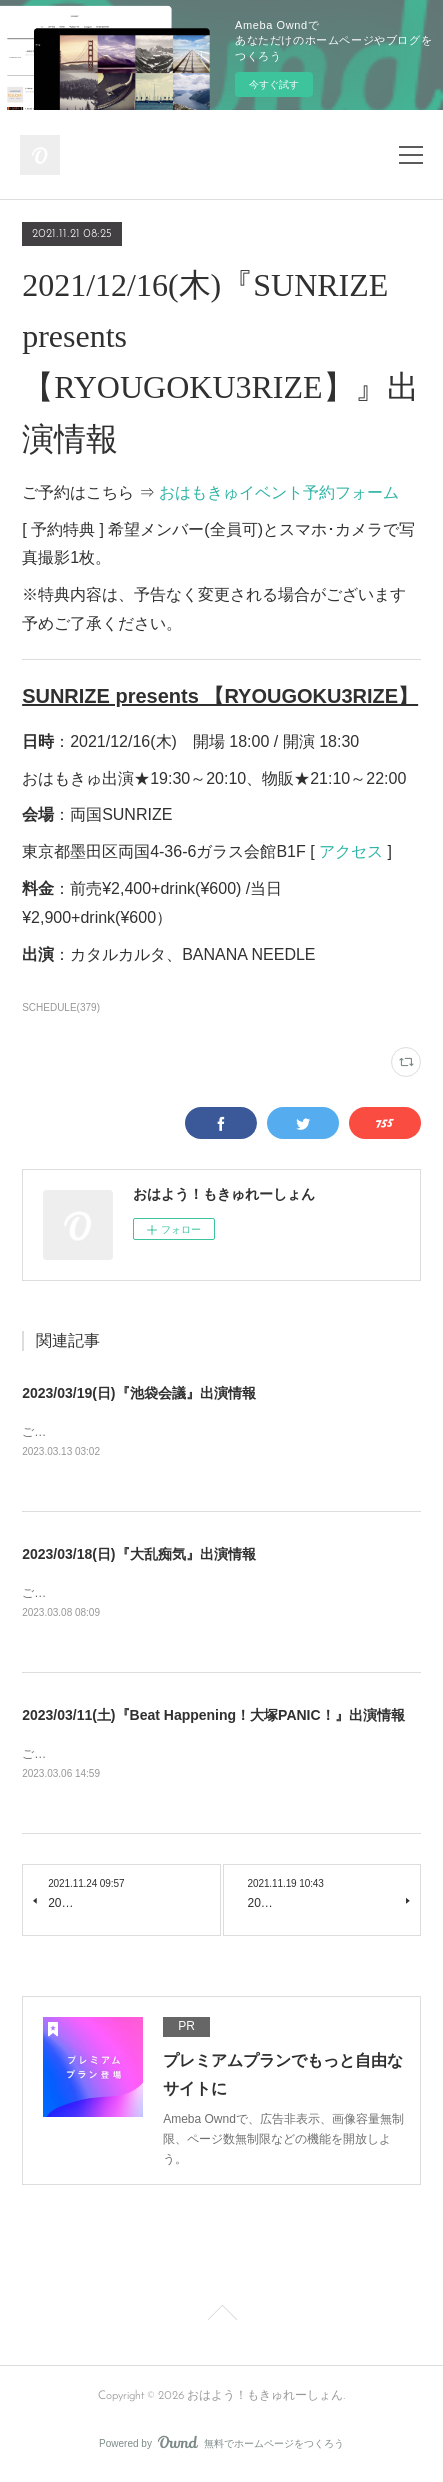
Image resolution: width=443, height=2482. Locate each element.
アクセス (351, 851)
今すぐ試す (274, 84)
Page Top (221, 2320)
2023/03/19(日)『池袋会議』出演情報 (138, 1393)
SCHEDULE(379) (61, 1007)
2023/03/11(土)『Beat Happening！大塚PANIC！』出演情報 (213, 1718)
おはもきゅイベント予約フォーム (279, 492)
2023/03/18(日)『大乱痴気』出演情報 (138, 1556)
